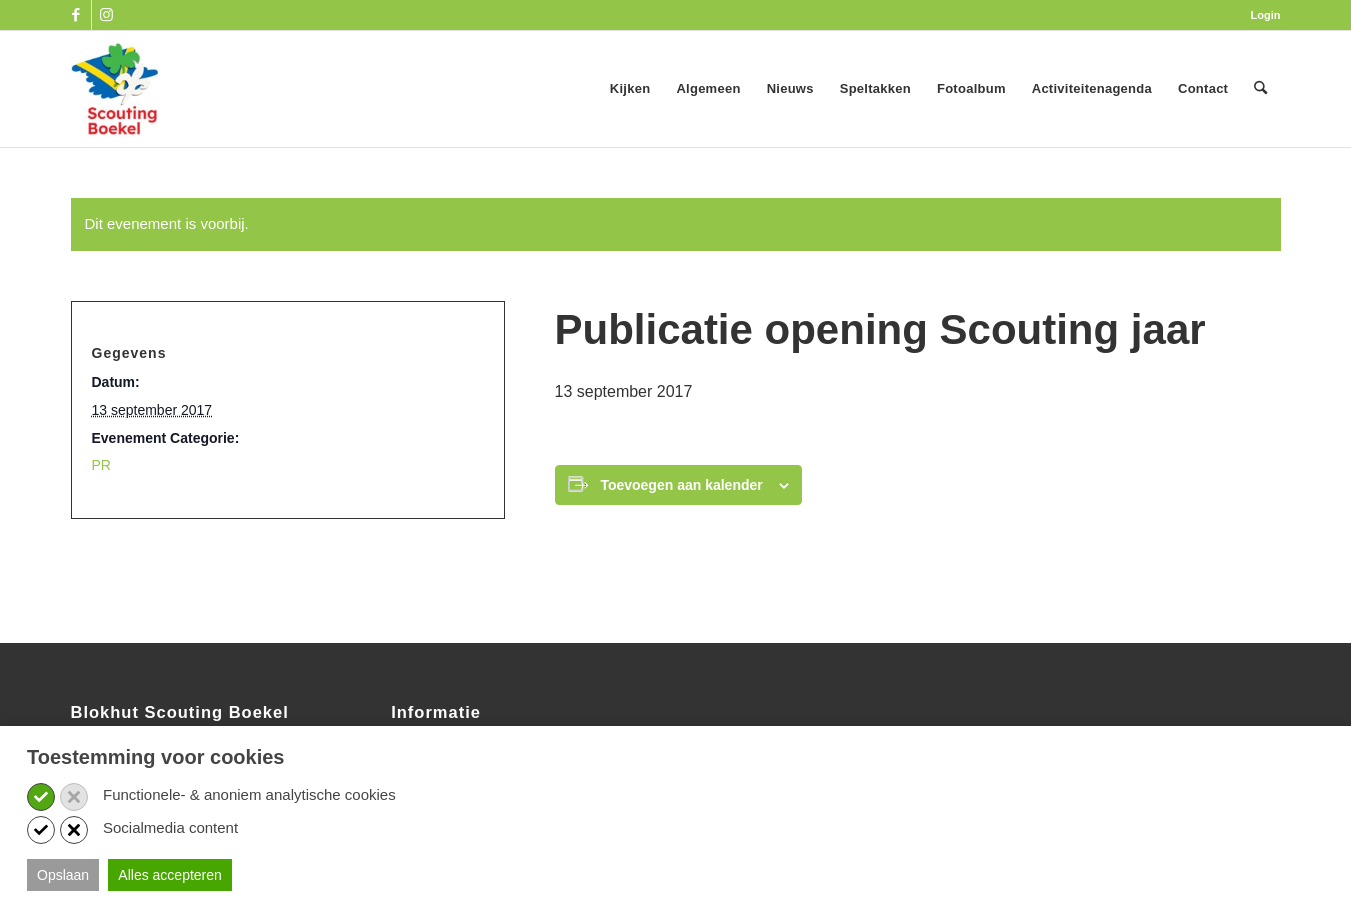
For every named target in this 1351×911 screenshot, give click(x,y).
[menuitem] (1261, 15)
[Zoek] (1260, 89)
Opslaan (63, 875)
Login (1266, 15)
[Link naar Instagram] (107, 15)
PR (101, 465)
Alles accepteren (170, 875)
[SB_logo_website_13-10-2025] (115, 89)
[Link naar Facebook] (76, 15)
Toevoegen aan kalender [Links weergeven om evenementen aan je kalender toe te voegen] (681, 485)
